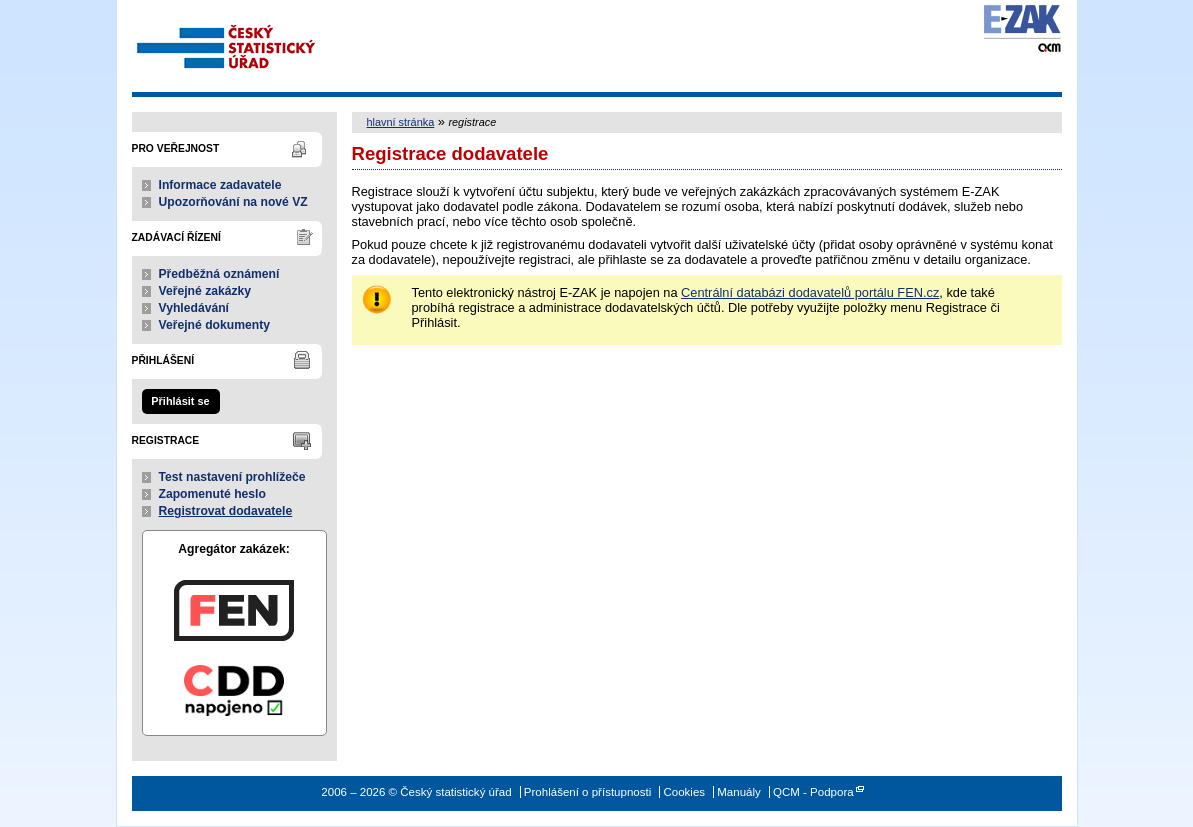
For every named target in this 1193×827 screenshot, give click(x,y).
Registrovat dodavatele (226, 511)
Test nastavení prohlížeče (232, 477)
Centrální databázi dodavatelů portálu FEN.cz (810, 292)
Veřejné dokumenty (214, 325)
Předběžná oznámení (219, 274)
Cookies (684, 792)
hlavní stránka (401, 122)
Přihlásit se (180, 401)
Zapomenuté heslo (212, 494)
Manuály (739, 792)
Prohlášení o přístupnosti (587, 792)
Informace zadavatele (220, 185)
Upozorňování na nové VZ (233, 202)
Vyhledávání (194, 308)
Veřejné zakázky (205, 291)
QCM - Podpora (813, 792)
